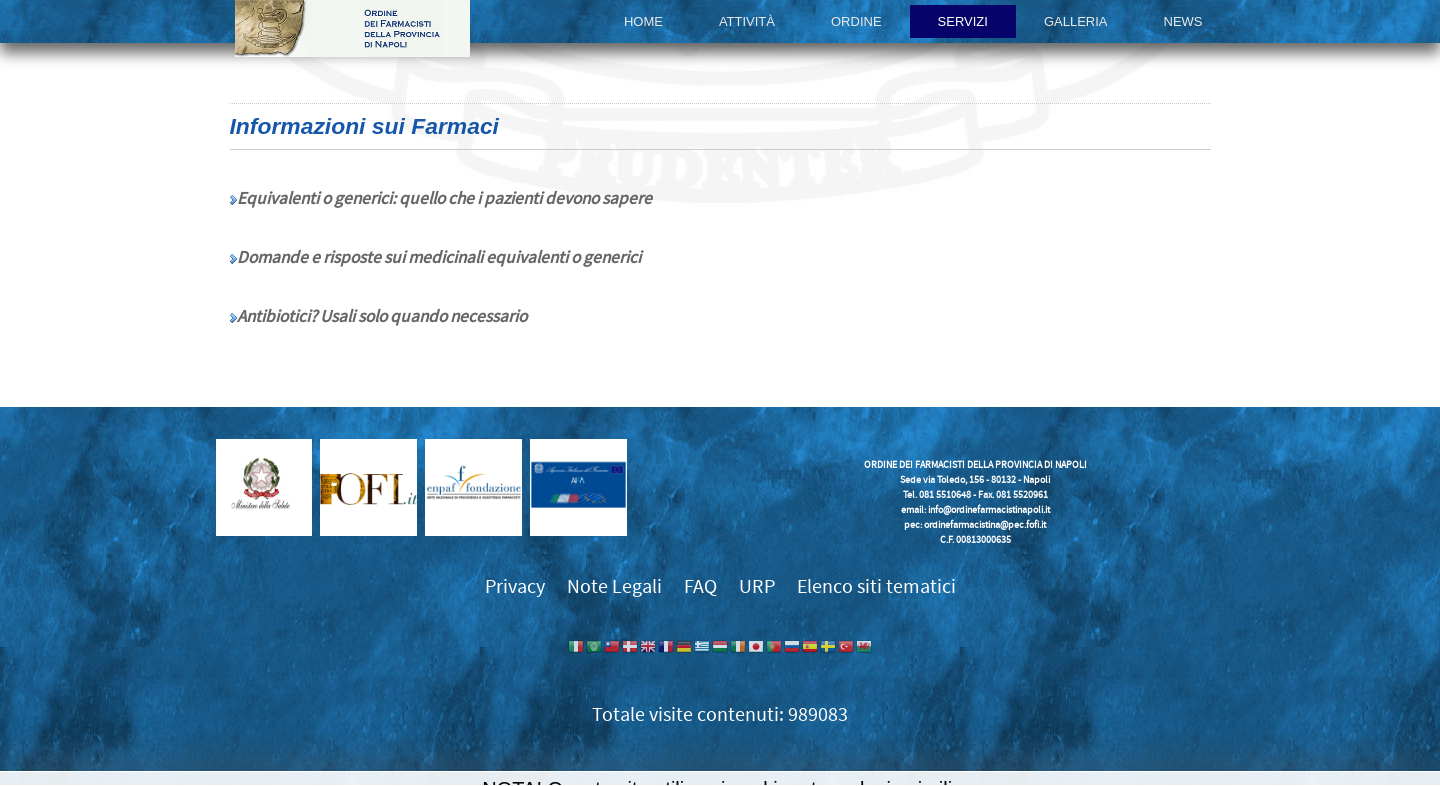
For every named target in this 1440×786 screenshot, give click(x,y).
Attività (747, 21)
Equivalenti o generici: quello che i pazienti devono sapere (444, 199)
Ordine (856, 21)
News (1183, 21)
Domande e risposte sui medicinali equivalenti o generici (439, 258)
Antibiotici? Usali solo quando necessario (382, 317)
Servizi (963, 21)
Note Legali (614, 586)
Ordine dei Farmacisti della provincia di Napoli (352, 28)
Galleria (1076, 21)
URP (757, 586)
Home (643, 21)
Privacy (515, 586)
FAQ (700, 586)
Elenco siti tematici (876, 586)
